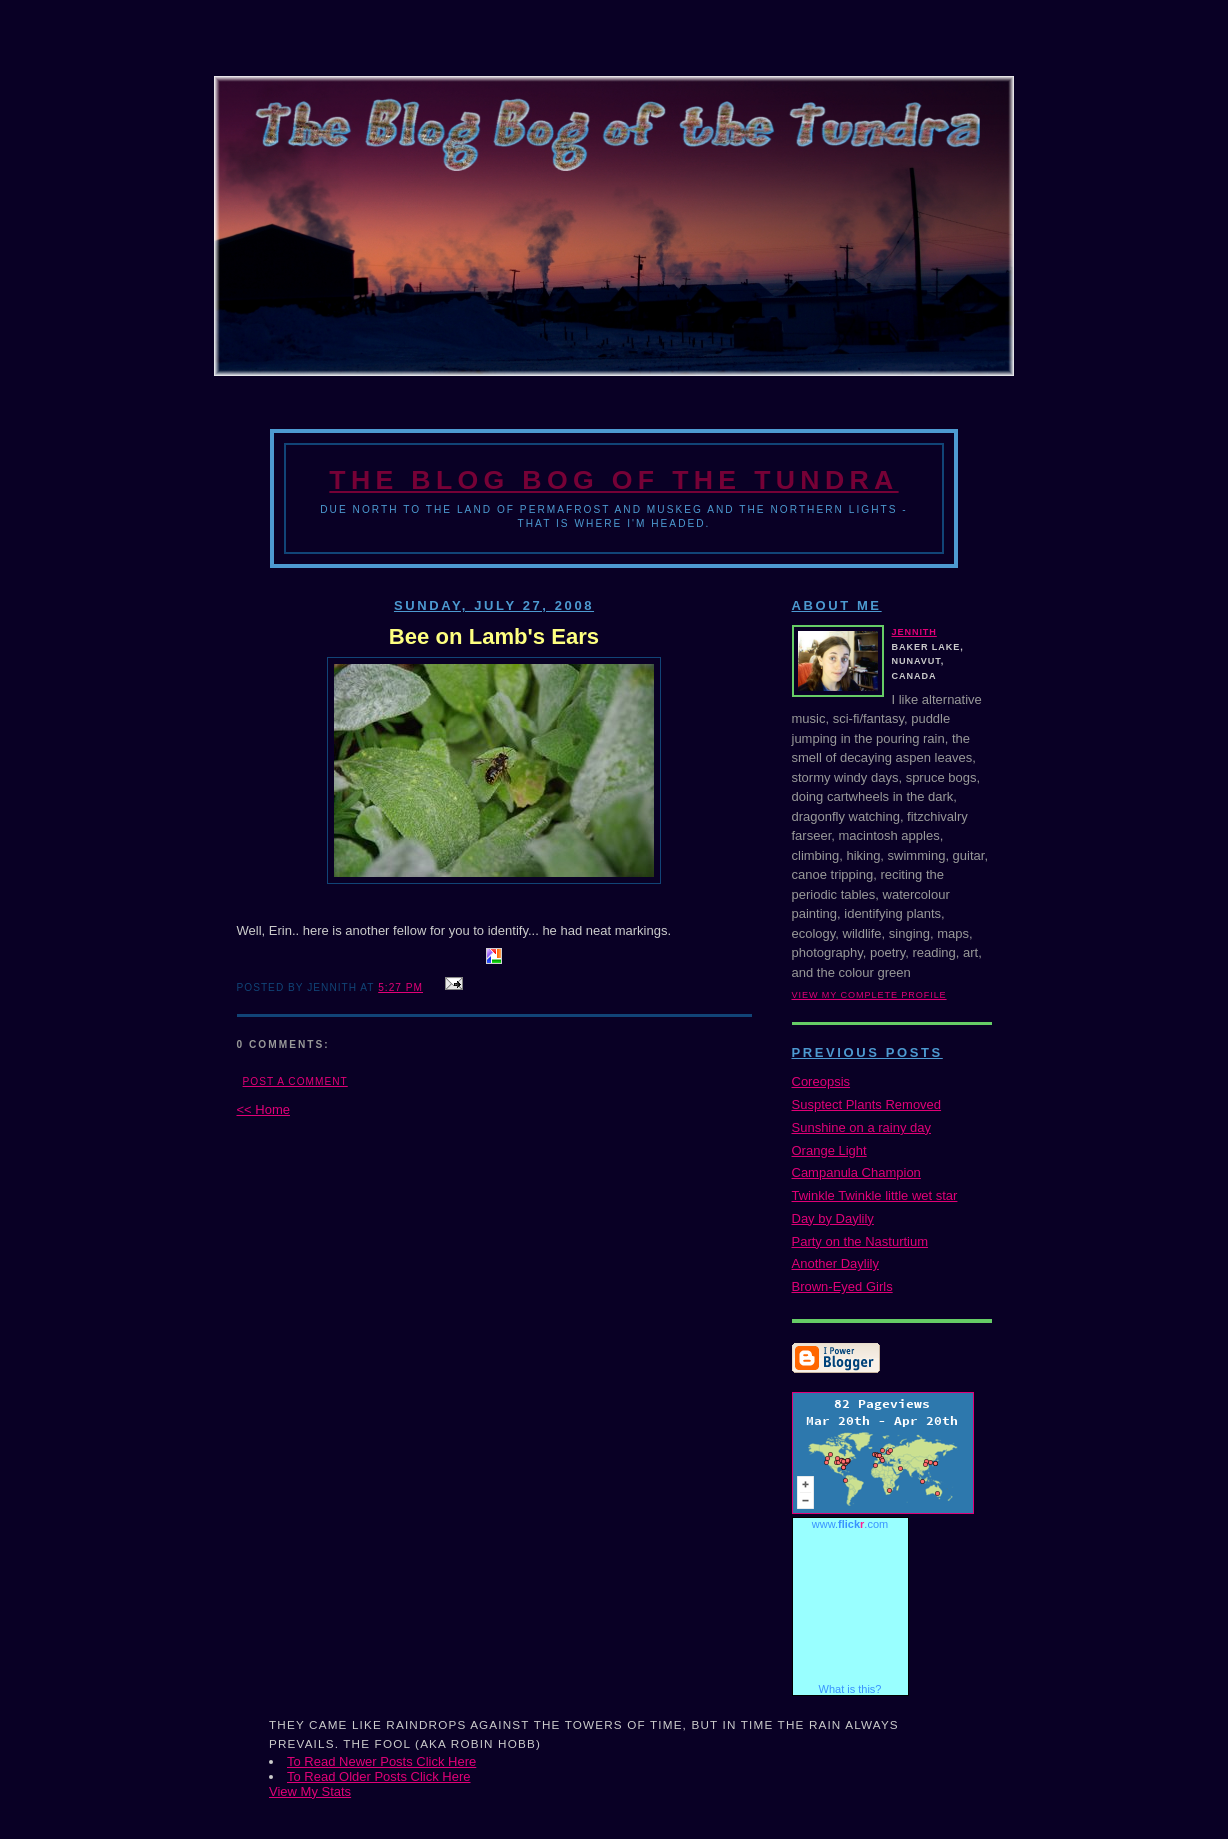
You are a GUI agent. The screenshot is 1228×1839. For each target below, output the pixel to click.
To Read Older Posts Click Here (379, 1776)
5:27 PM (400, 987)
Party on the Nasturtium (860, 1241)
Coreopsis (821, 1081)
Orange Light (829, 1150)
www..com (850, 1524)
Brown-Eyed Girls (842, 1286)
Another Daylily (835, 1263)
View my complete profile (869, 995)
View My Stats (310, 1791)
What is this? (850, 1689)
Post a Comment (295, 1081)
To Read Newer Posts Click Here (381, 1761)
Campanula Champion (856, 1172)
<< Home (263, 1109)
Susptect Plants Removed (867, 1104)
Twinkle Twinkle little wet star (875, 1195)
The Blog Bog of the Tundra (613, 480)
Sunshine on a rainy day (861, 1127)
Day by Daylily (833, 1218)
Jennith (914, 632)
